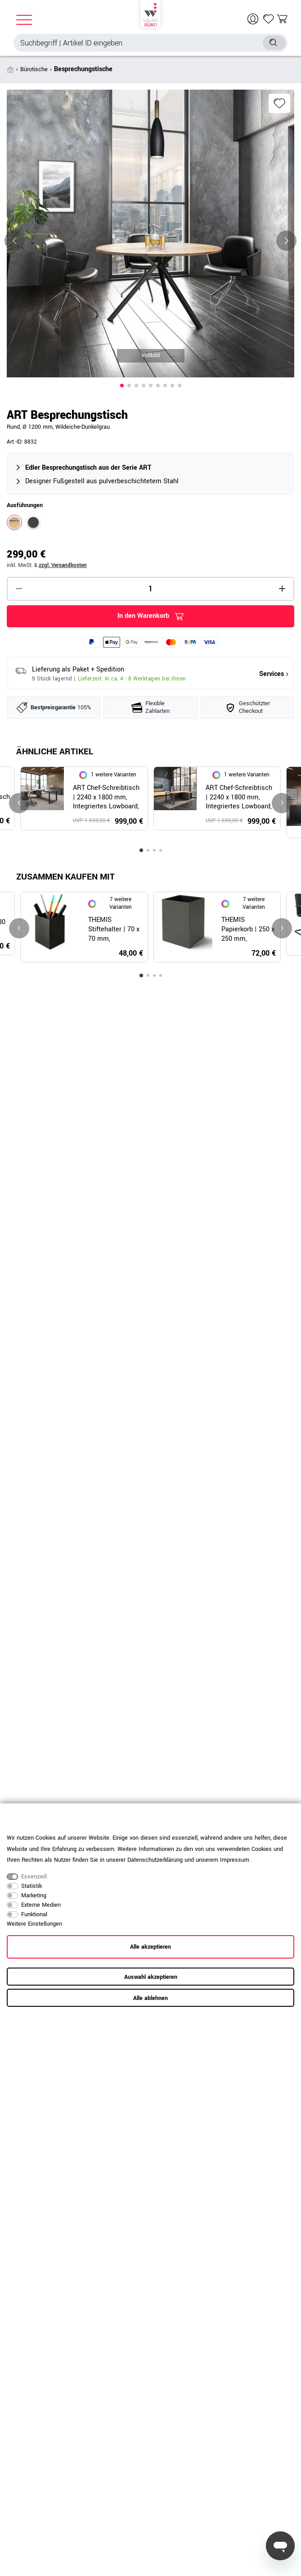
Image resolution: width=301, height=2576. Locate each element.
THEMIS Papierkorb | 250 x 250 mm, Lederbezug (247, 929)
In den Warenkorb (150, 616)
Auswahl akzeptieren (150, 1977)
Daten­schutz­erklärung (155, 1860)
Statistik (31, 1886)
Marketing (33, 1895)
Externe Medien (41, 1905)
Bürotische (34, 69)
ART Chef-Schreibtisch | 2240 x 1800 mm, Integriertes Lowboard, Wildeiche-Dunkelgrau (239, 798)
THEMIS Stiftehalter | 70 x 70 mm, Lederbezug (113, 929)
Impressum (234, 1860)
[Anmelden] (254, 19)
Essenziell (34, 1877)
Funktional (34, 1914)
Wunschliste (279, 103)
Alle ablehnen (150, 1998)
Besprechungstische (83, 69)
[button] (122, 385)
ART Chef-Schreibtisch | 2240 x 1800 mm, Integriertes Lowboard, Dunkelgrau (106, 798)
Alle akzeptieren (150, 1947)
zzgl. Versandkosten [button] (63, 565)
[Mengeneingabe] (150, 589)
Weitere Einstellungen (34, 1924)
